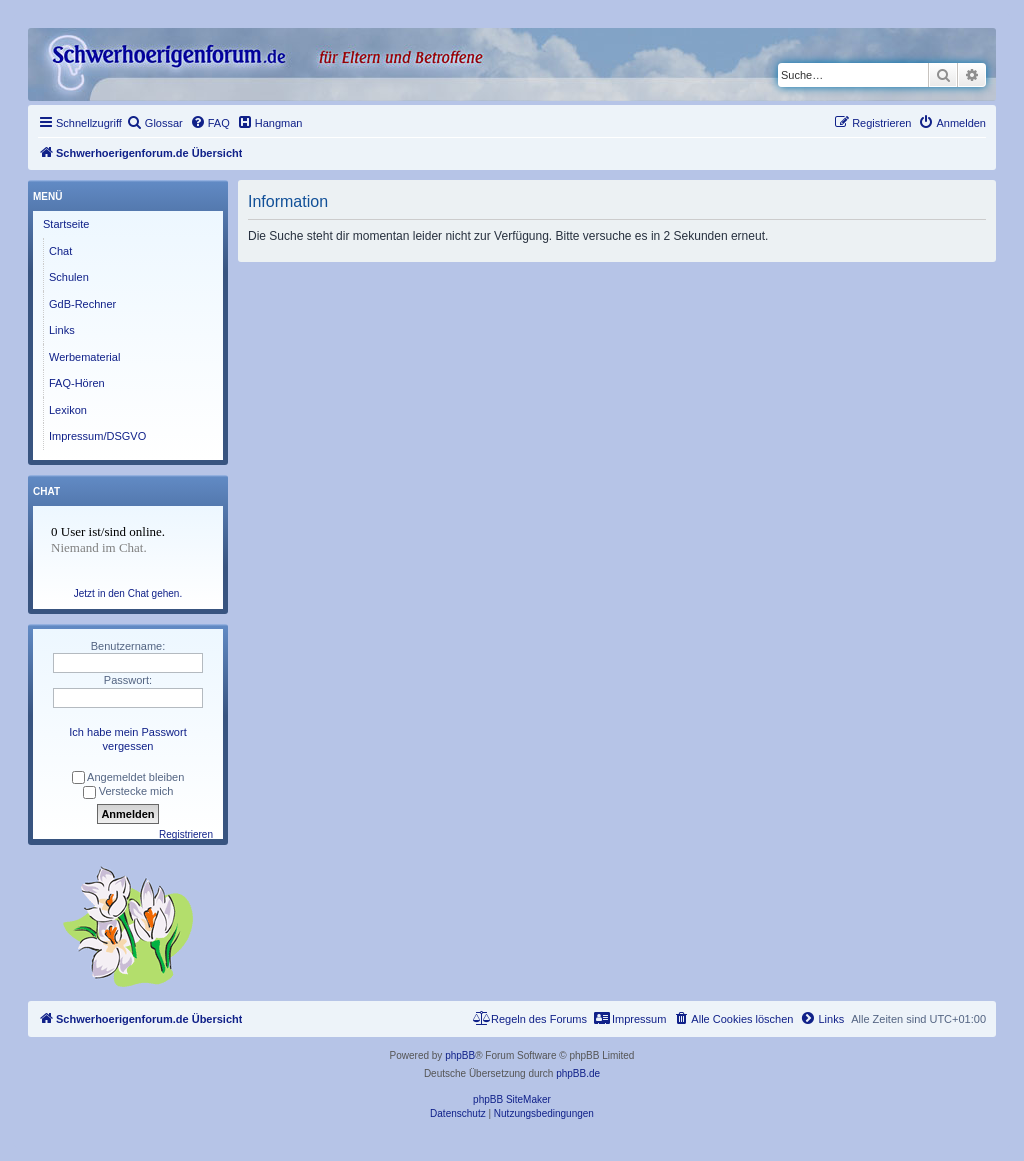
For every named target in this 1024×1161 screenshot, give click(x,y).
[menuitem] (155, 123)
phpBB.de (578, 1073)
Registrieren (186, 834)
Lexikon (68, 410)
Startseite (66, 224)
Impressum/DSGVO (97, 436)
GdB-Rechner (82, 304)
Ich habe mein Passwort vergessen (127, 739)
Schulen (69, 277)
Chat (60, 251)
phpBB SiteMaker (512, 1099)
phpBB (460, 1055)
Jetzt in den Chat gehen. (128, 593)
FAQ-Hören (77, 383)
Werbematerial (84, 357)
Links (62, 330)
